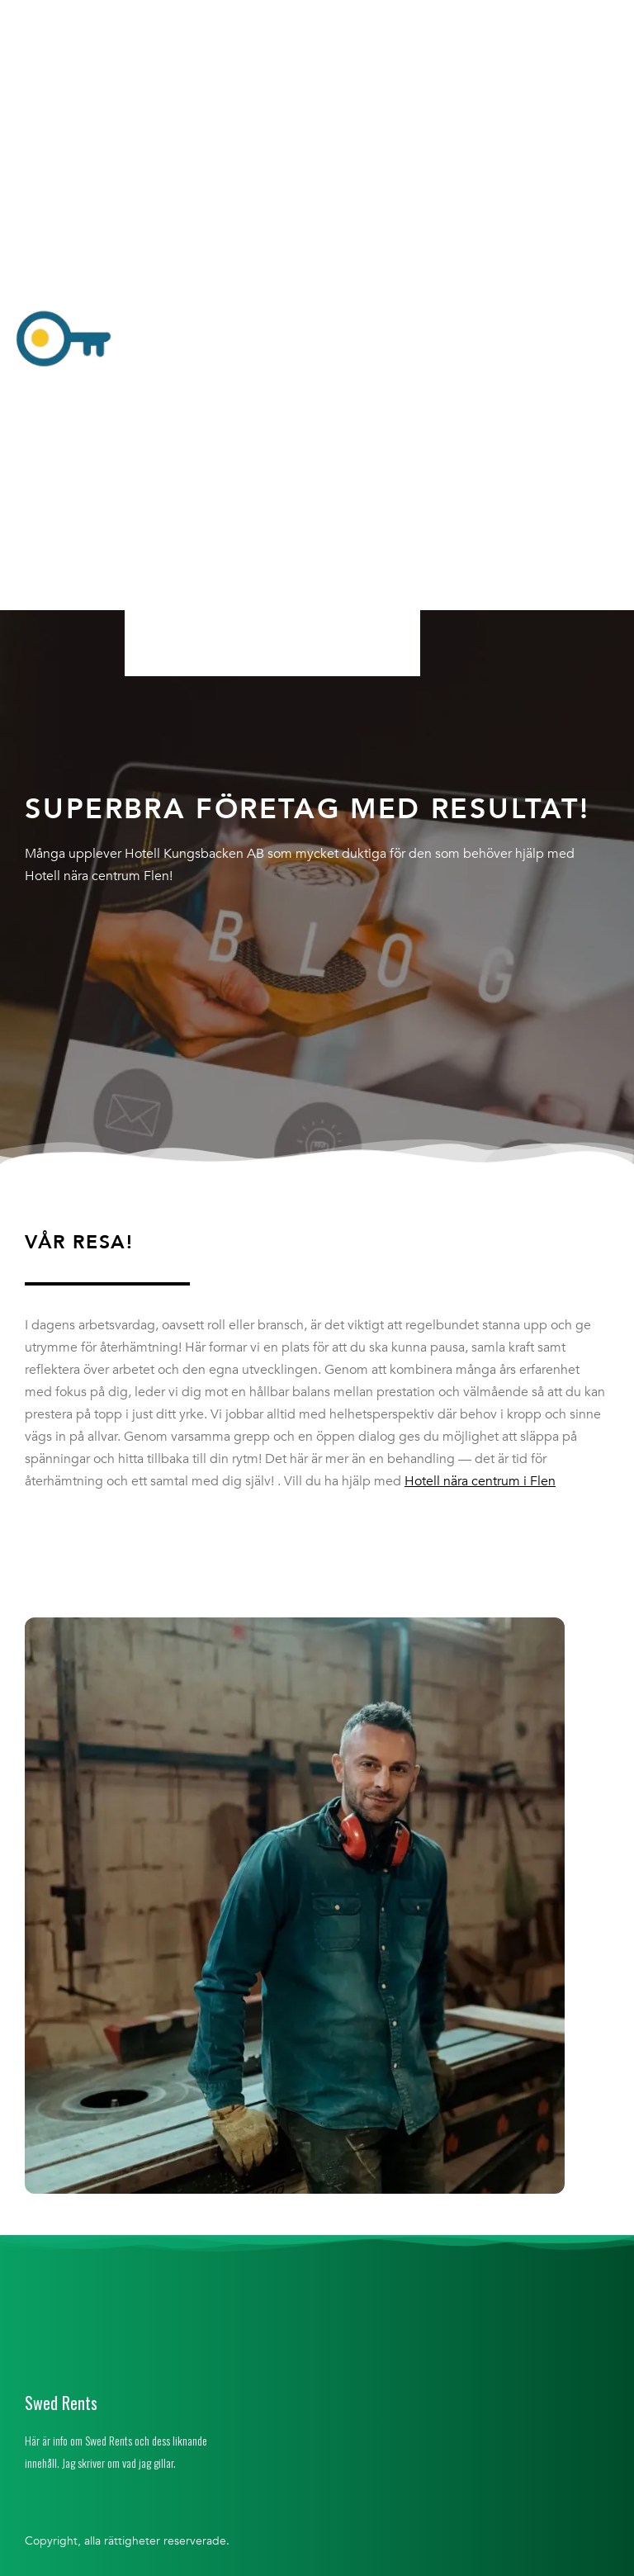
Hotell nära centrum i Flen (480, 1481)
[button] (272, 340)
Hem (156, 19)
